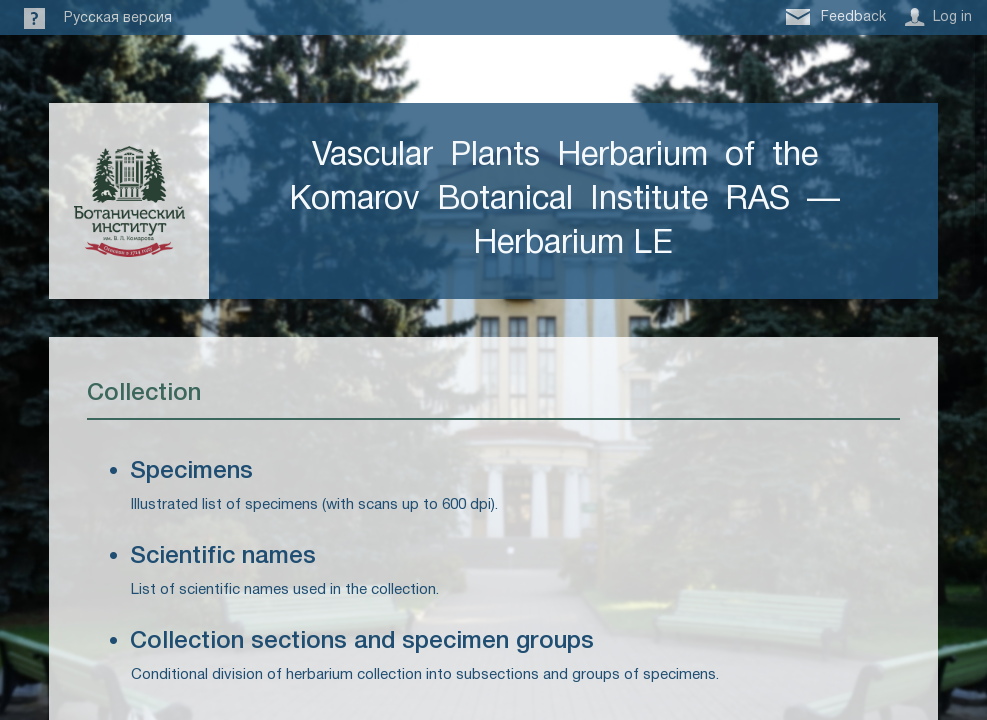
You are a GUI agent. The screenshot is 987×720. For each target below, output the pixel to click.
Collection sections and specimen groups (362, 642)
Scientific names (223, 557)
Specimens (191, 472)
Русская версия (118, 18)
